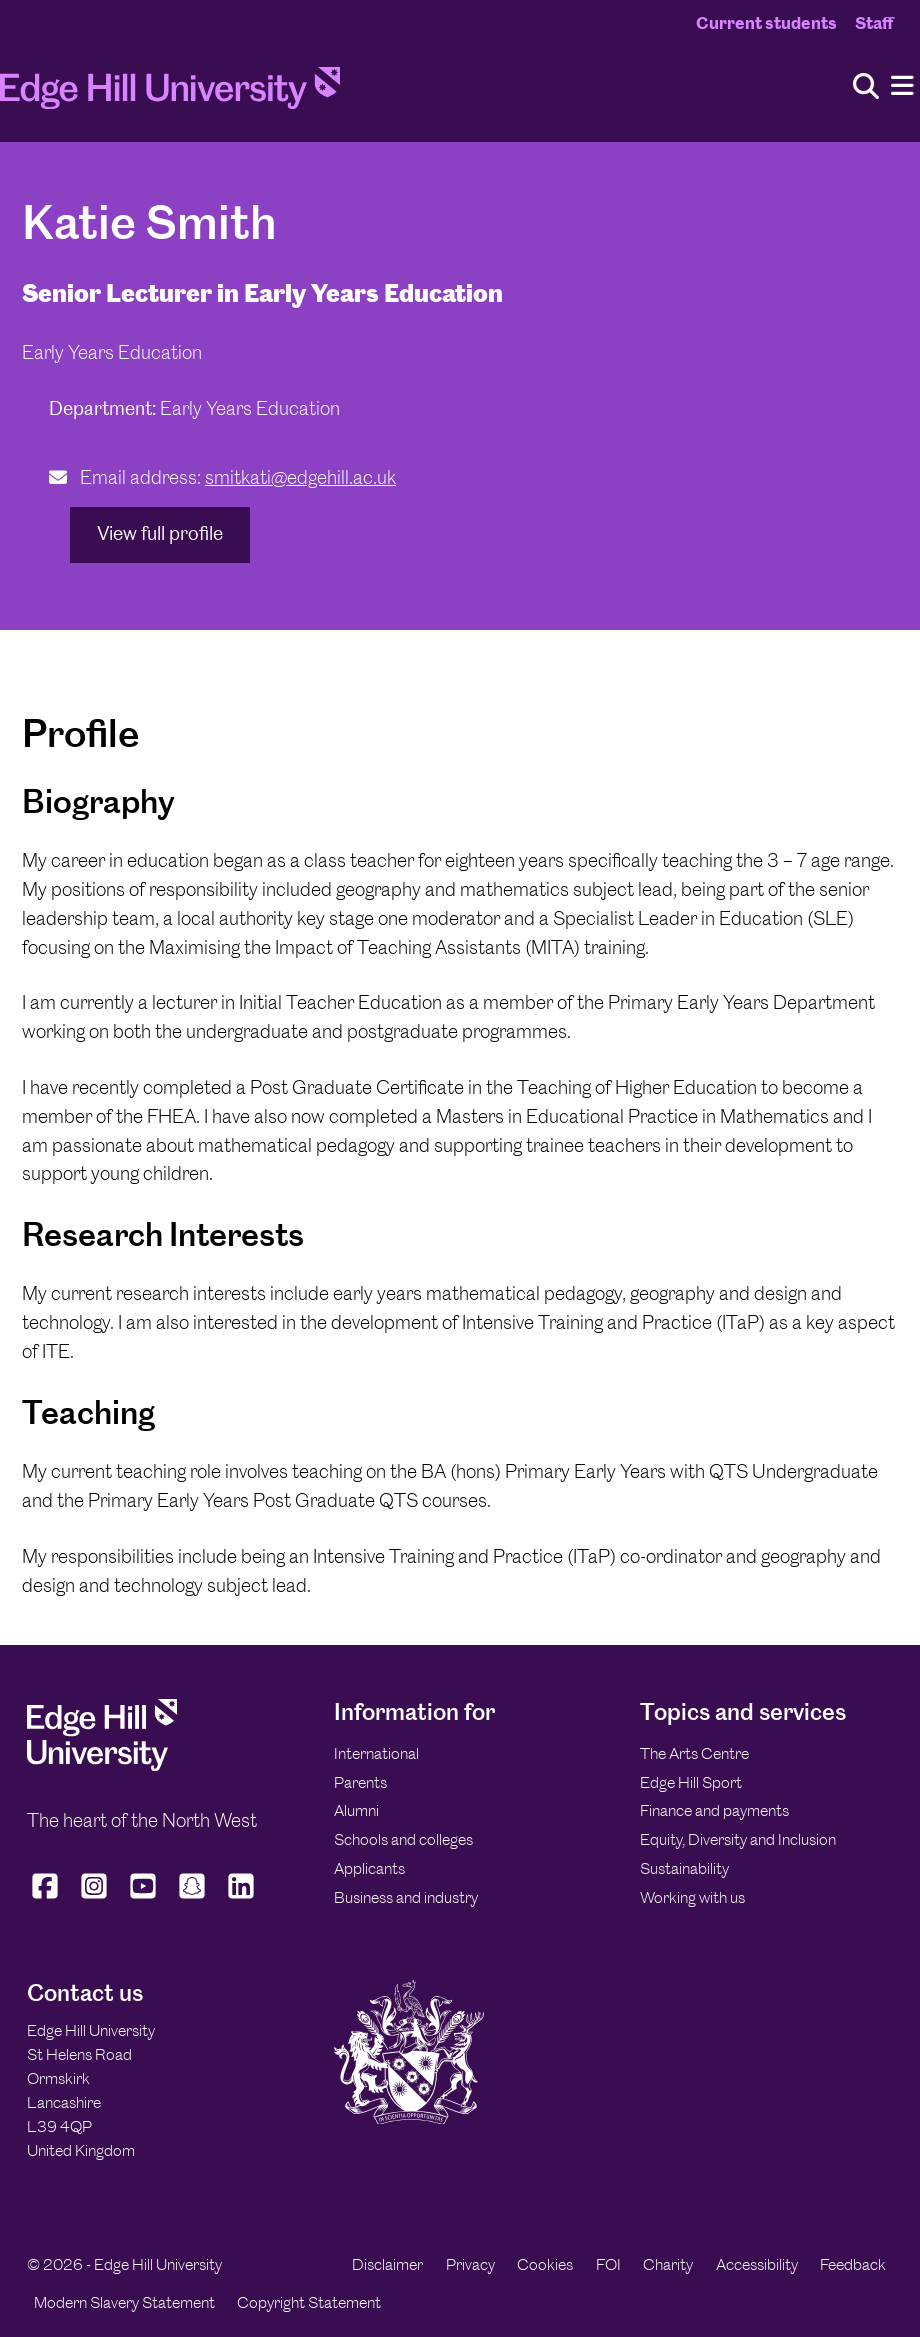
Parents (360, 1782)
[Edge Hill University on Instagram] (94, 1898)
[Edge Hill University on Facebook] (47, 1898)
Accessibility (757, 2264)
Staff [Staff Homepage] (874, 23)
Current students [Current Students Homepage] (766, 23)
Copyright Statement (309, 2302)
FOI (608, 2264)
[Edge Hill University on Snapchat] (192, 1898)
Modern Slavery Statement (124, 2302)
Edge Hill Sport (691, 1782)
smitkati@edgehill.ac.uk (300, 477)
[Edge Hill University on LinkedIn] (241, 1898)
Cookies (545, 2264)
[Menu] (902, 86)
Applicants (369, 1868)
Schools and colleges (403, 1839)
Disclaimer (387, 2264)
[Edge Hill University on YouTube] (143, 1898)
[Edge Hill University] (102, 1765)
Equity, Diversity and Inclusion (738, 1839)
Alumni (356, 1810)
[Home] (170, 94)
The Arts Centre (694, 1753)
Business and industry (406, 1897)
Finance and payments (714, 1810)
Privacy (470, 2264)
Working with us (692, 1897)
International (376, 1753)
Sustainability (684, 1868)
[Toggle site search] (866, 87)
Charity (668, 2264)
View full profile (160, 533)
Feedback (853, 2264)
